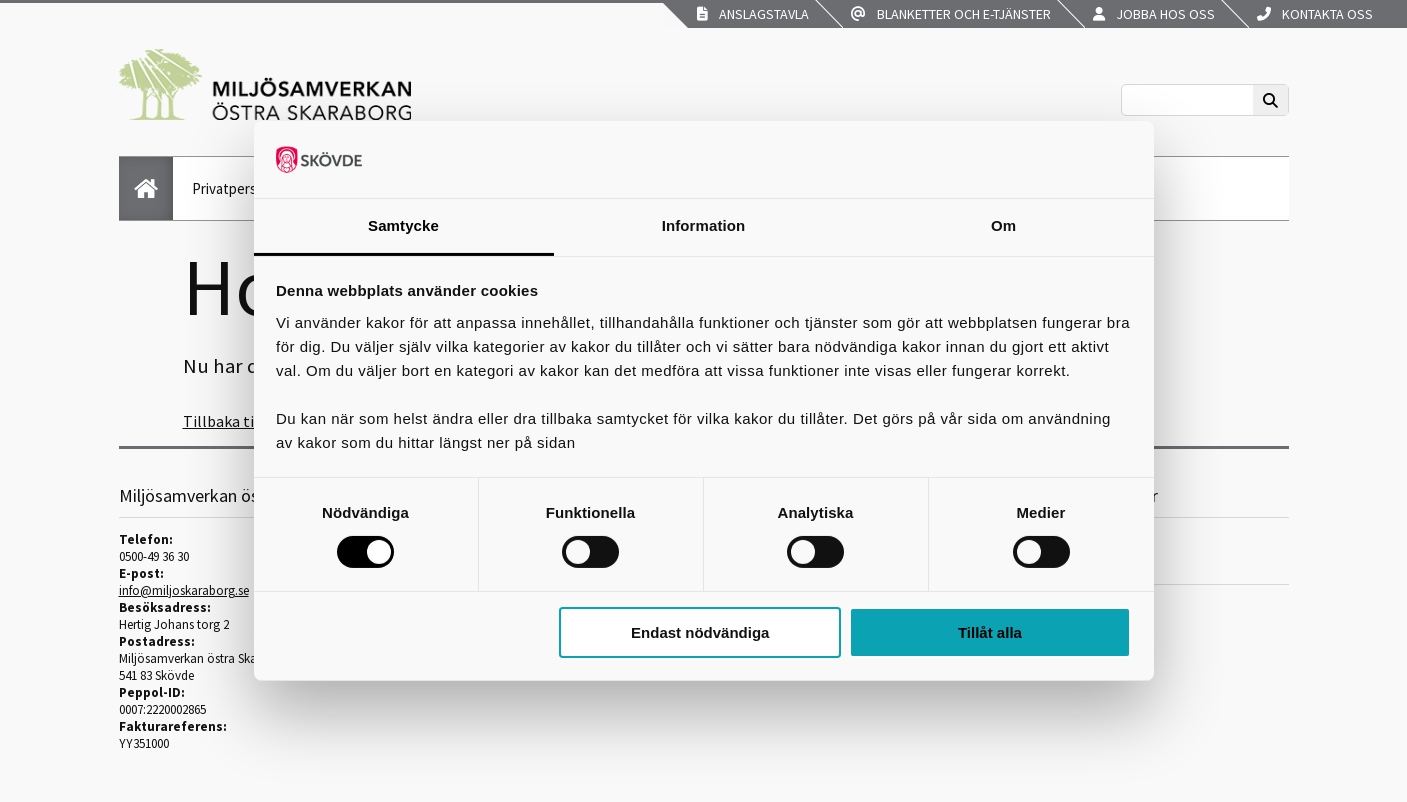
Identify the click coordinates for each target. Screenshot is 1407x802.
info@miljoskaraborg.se (184, 590)
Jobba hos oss (1154, 14)
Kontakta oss (1315, 14)
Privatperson (232, 188)
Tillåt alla (990, 632)
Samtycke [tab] (403, 225)
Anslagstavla (753, 14)
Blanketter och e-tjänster (951, 14)
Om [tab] (1003, 225)
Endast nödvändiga (700, 632)
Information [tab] (704, 225)
